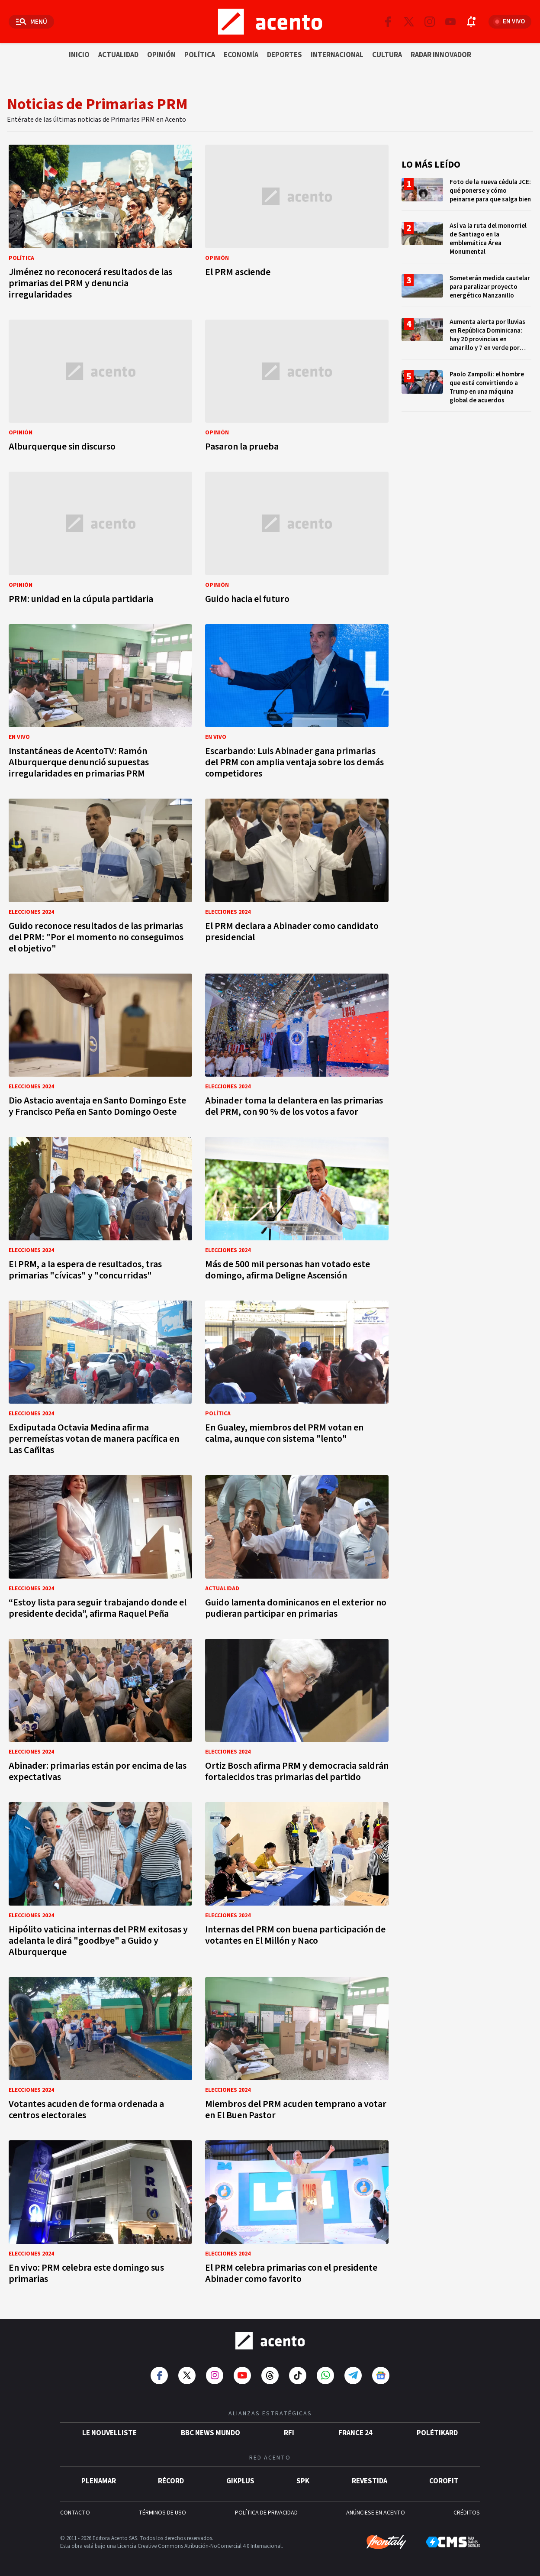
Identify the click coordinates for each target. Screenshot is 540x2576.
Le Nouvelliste (109, 2433)
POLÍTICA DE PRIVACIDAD (266, 2512)
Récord (171, 2481)
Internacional (337, 55)
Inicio (79, 55)
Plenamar (98, 2481)
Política (199, 55)
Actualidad (118, 55)
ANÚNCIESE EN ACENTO (375, 2512)
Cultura (387, 55)
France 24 (355, 2433)
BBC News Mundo (210, 2433)
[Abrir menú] (31, 22)
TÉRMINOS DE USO (162, 2512)
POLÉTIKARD (437, 2433)
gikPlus (240, 2481)
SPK (302, 2481)
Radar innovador (441, 55)
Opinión (161, 55)
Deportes (284, 55)
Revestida (369, 2481)
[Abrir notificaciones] (471, 21)
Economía (241, 55)
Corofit (444, 2481)
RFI (289, 2433)
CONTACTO (75, 2512)
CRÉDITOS (466, 2512)
